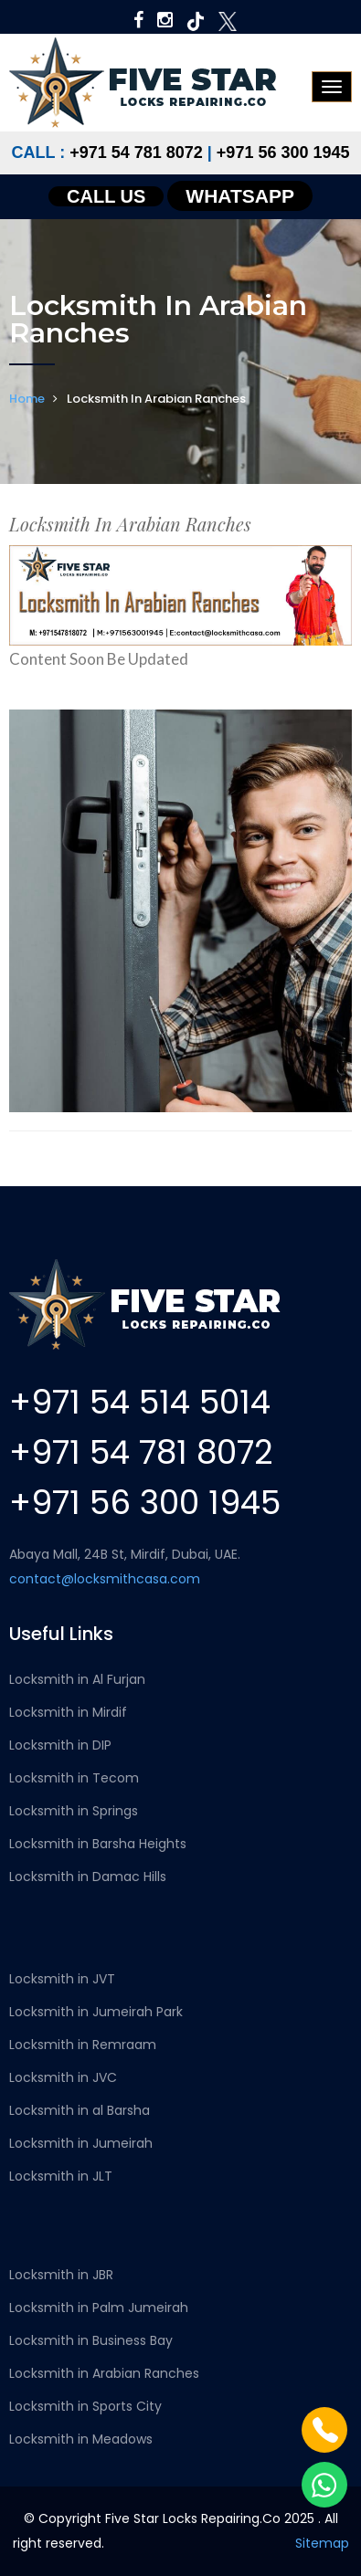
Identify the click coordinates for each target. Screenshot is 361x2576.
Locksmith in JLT (60, 2176)
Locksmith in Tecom (74, 1778)
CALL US (106, 196)
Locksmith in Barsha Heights (97, 1844)
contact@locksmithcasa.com (104, 1579)
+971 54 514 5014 (140, 1402)
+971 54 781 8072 (136, 152)
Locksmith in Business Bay (91, 2340)
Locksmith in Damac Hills (87, 1876)
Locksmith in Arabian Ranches (104, 2373)
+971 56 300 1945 (283, 152)
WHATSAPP (240, 195)
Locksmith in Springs (73, 1811)
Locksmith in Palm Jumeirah (98, 2307)
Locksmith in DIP (60, 1745)
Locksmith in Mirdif (68, 1712)
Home (27, 398)
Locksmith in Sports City (85, 2406)
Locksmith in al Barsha (79, 2110)
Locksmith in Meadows (81, 2439)
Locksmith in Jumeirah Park (96, 2012)
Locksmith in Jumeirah (81, 2143)
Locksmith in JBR (61, 2275)
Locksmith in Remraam (82, 2044)
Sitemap (322, 2543)
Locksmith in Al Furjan (77, 1679)
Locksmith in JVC (63, 2077)
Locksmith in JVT (62, 1979)
